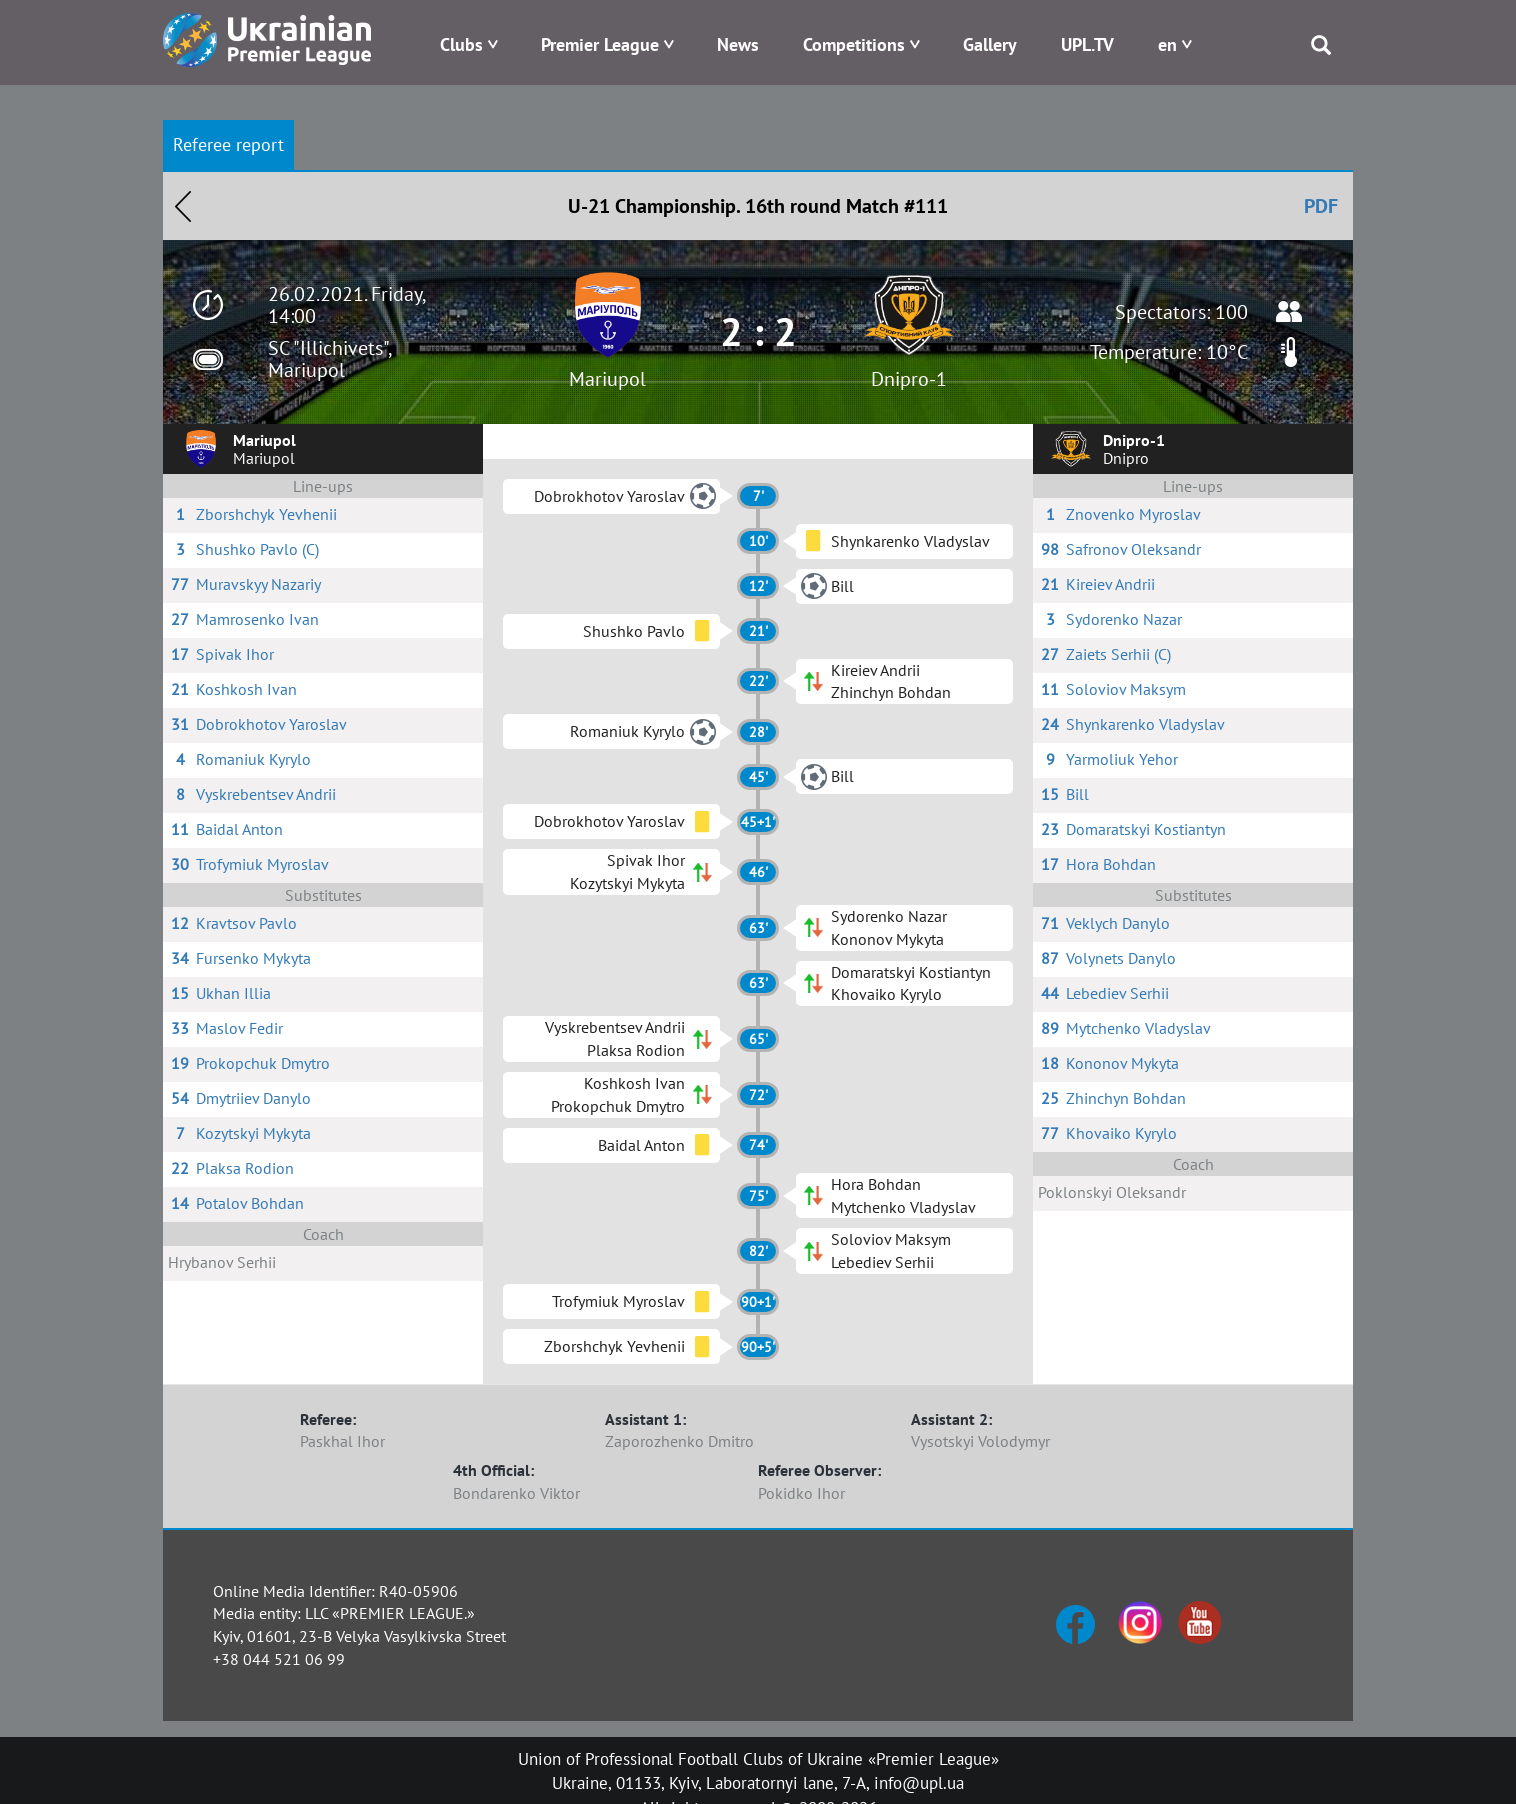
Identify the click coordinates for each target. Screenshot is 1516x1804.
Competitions (854, 44)
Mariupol (607, 379)
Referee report (228, 144)
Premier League (600, 44)
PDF (1321, 206)
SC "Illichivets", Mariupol (329, 359)
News (738, 44)
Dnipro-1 (909, 379)
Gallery (990, 44)
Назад (183, 206)
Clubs (461, 44)
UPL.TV (1087, 44)
